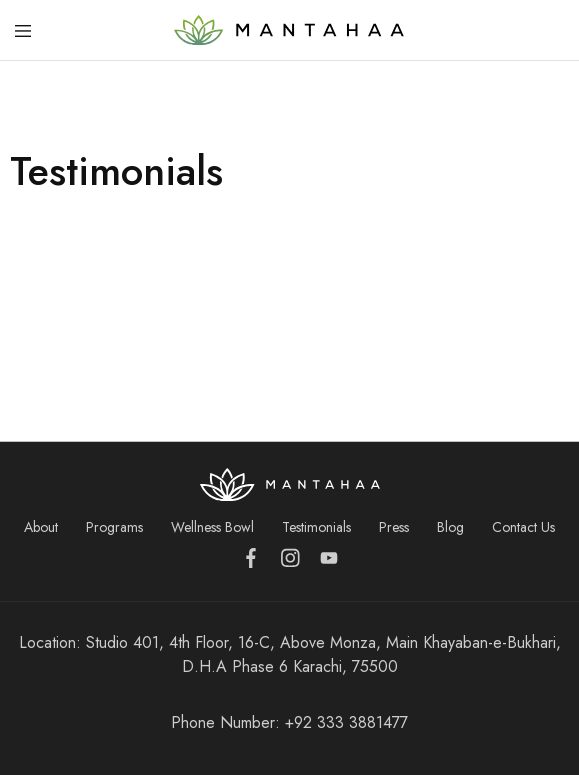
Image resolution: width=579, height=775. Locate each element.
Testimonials (316, 527)
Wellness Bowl (212, 527)
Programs (114, 527)
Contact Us (523, 527)
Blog (450, 527)
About (41, 527)
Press (394, 527)
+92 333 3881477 (346, 722)
